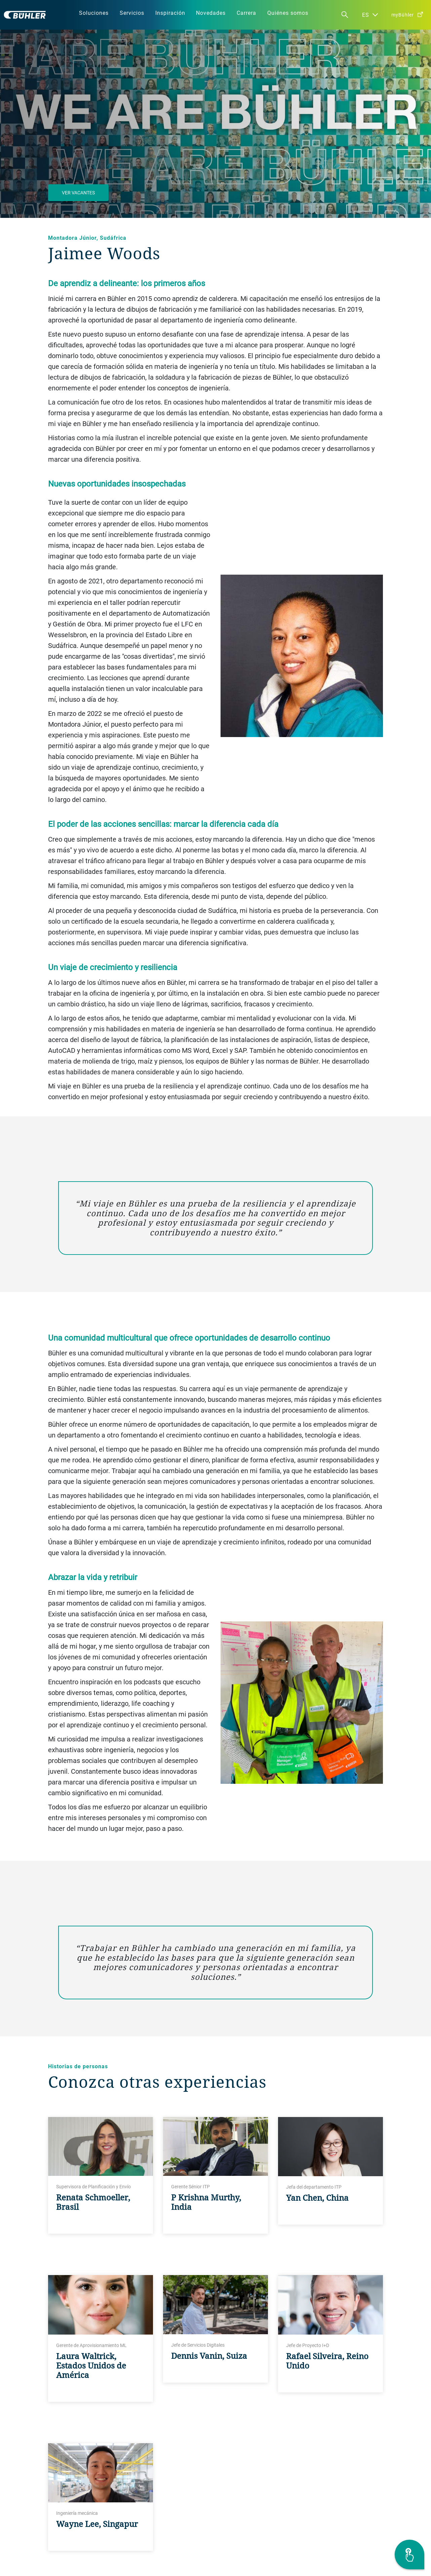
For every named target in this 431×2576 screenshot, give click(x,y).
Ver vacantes (78, 192)
